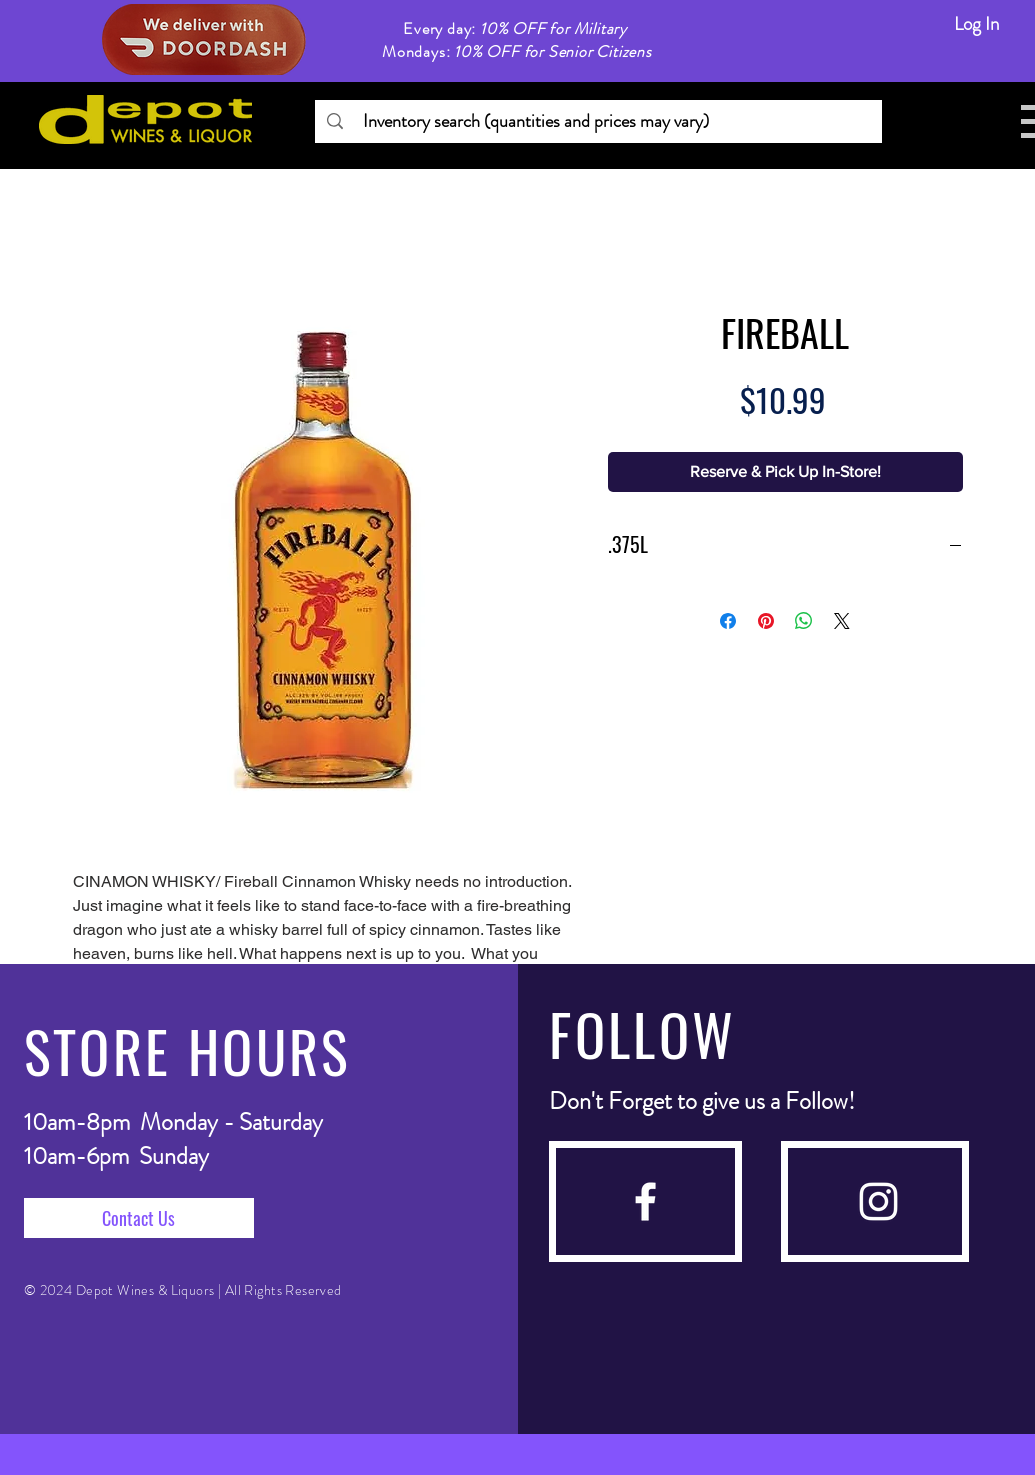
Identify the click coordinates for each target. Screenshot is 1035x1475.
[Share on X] (842, 621)
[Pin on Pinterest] (766, 621)
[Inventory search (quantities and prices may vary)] (597, 121)
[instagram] (878, 1201)
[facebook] (645, 1201)
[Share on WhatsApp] (804, 621)
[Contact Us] (139, 1218)
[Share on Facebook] (728, 621)
